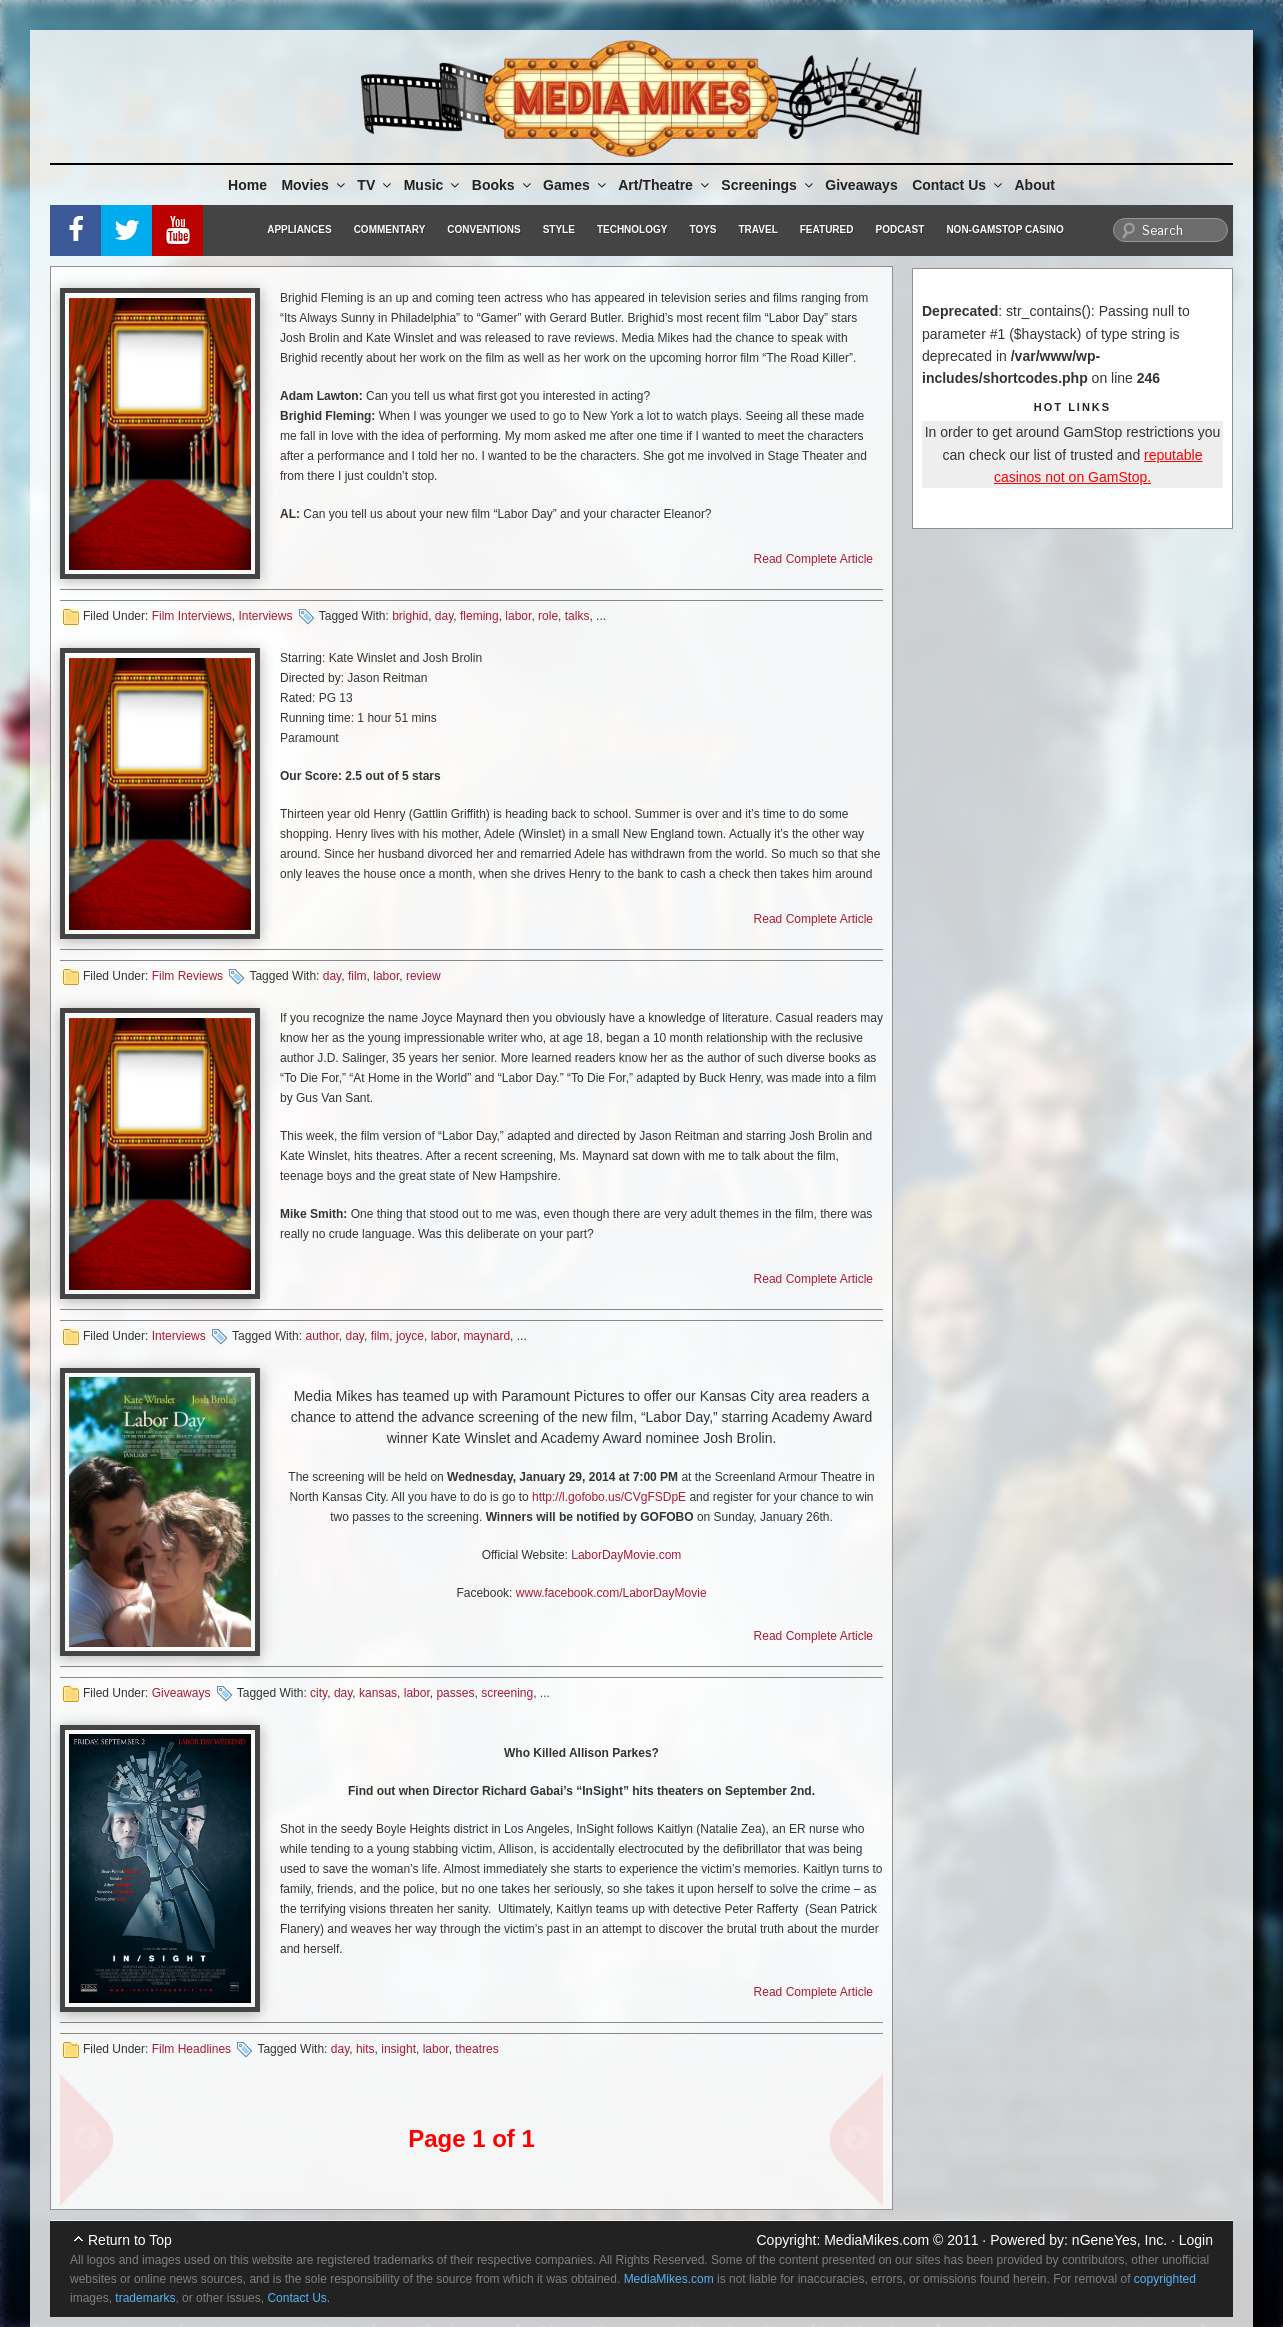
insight (398, 2049)
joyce (410, 1336)
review (423, 976)
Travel (758, 229)
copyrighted (1165, 2279)
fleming (479, 616)
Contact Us (958, 185)
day (444, 616)
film (357, 976)
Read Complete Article (813, 559)
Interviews (265, 616)
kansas (378, 1693)
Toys (702, 229)
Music (433, 185)
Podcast (899, 229)
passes (455, 1693)
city (318, 1693)
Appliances (299, 229)
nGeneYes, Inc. (1119, 2240)
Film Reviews (187, 976)
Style (559, 229)
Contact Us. (298, 2298)
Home (247, 185)
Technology (632, 229)
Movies (314, 185)
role (548, 616)
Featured (827, 229)
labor (518, 616)
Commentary (390, 229)
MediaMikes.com (876, 2240)
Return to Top (130, 2240)
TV (375, 185)
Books (503, 185)
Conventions (483, 229)
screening (507, 1693)
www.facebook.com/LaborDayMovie (611, 1593)
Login (1196, 2240)
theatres (476, 2049)
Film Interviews (192, 616)
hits (365, 2049)
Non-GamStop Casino (1004, 229)
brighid (410, 616)
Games (576, 185)
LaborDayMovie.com (626, 1555)
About (1035, 185)
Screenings (768, 185)
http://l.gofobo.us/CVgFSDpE (609, 1497)
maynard (486, 1336)
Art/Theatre (665, 185)
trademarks (145, 2298)
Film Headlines (191, 2049)
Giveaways (861, 185)
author (321, 1336)
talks (577, 616)
